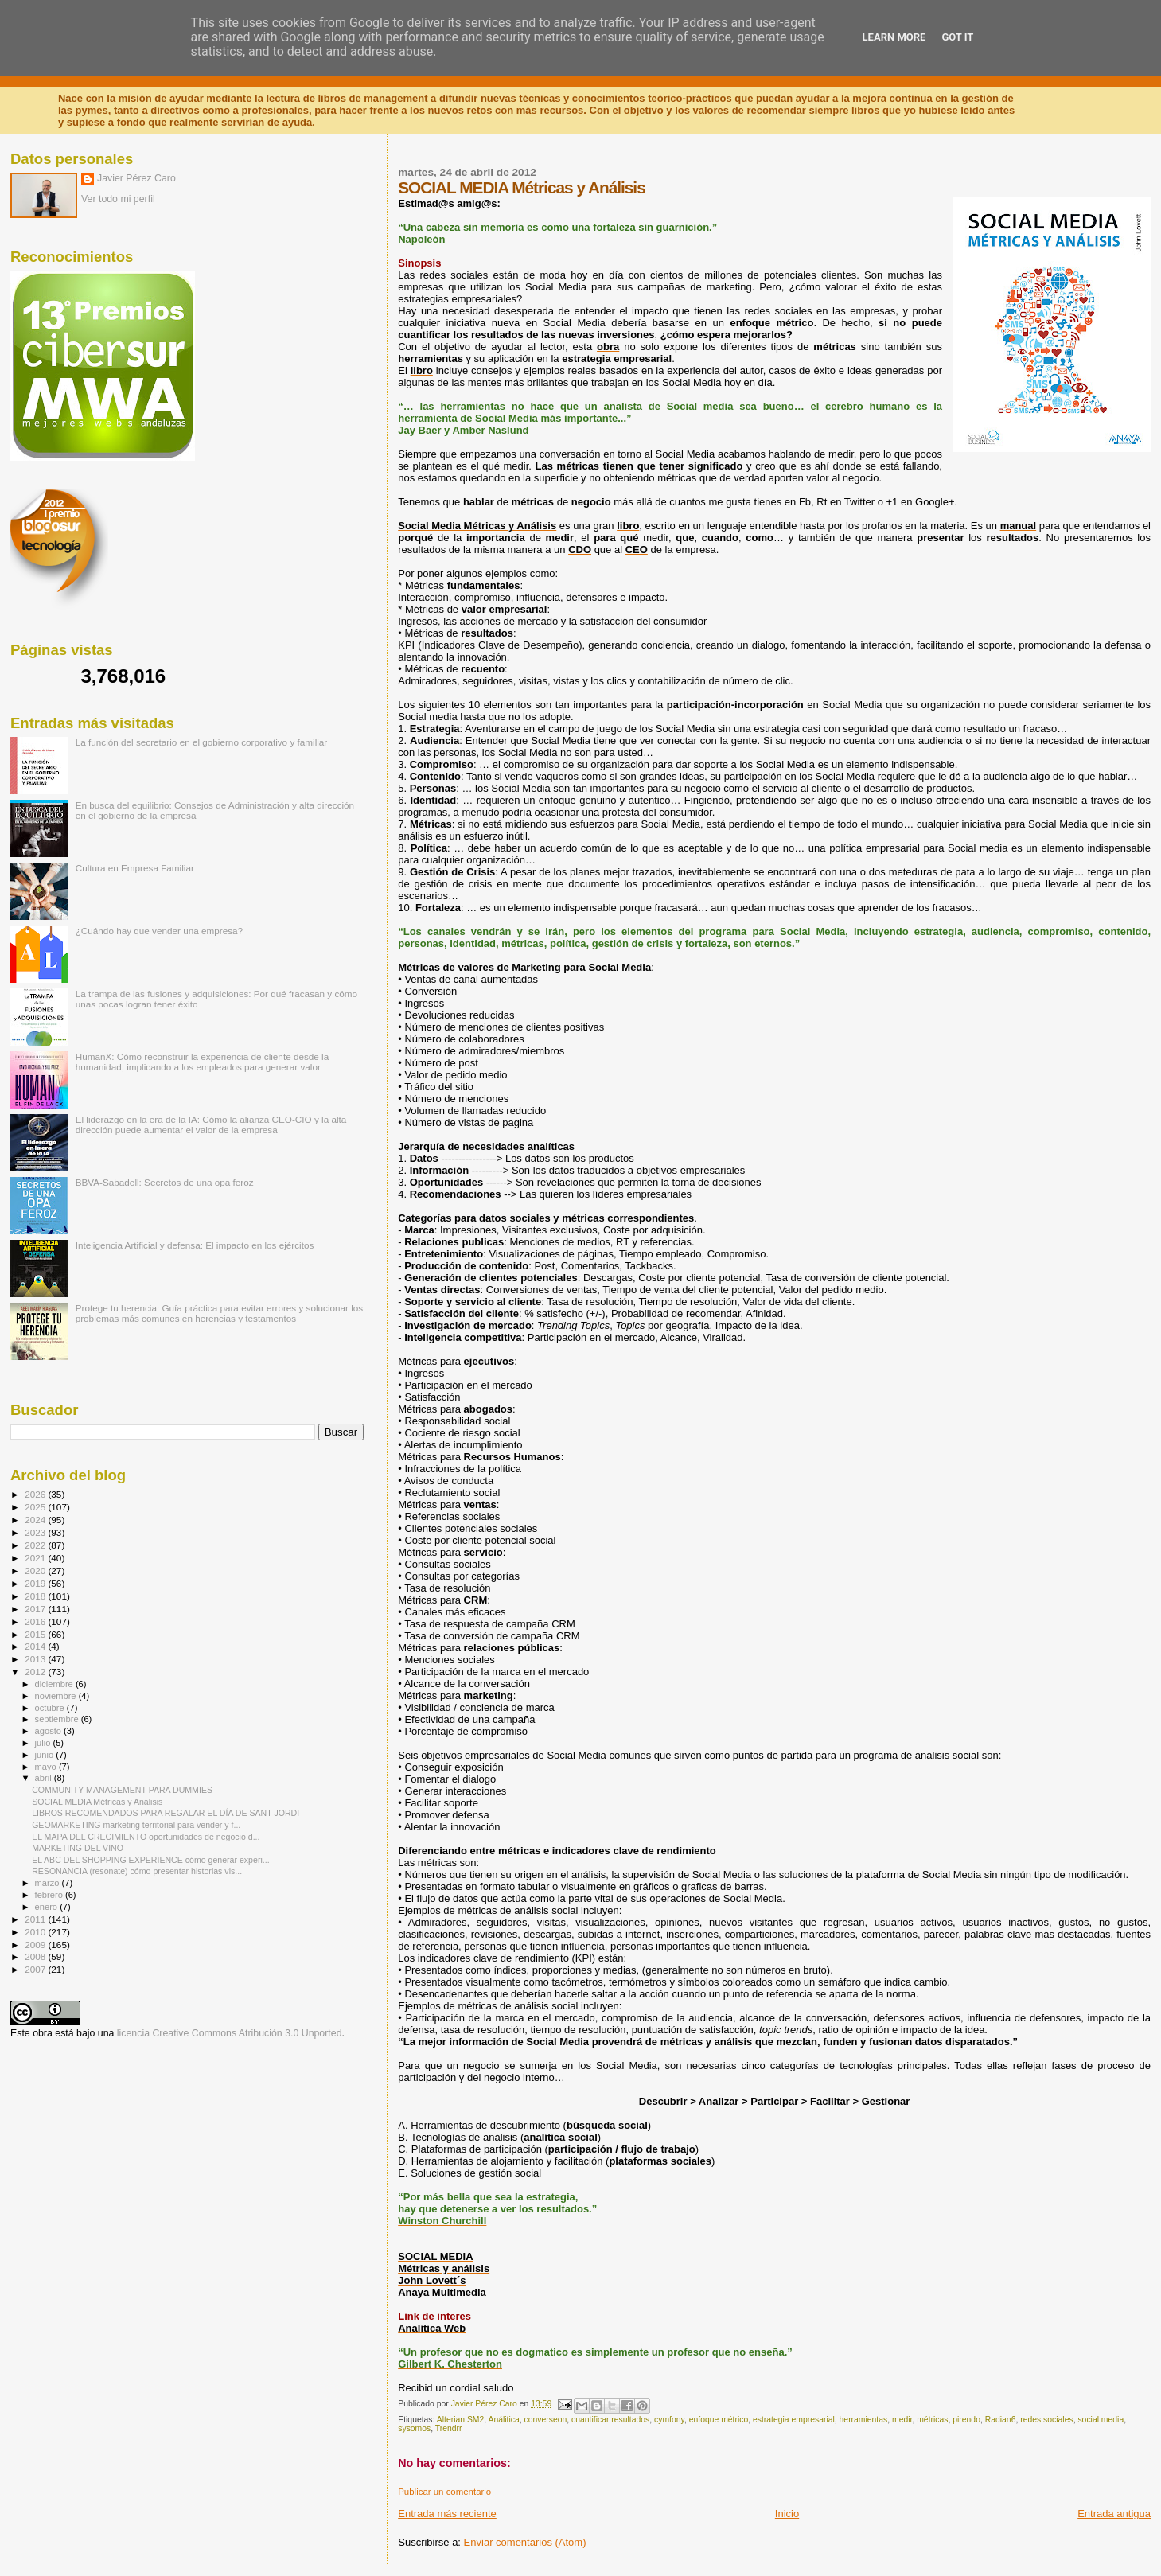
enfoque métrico (719, 2419)
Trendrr (448, 2428)
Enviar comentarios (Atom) (525, 2542)
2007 (36, 1969)
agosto (49, 1731)
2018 (36, 1596)
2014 (36, 1646)
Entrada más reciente (447, 2513)
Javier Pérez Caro (136, 178)
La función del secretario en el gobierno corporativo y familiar (202, 742)
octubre (51, 1708)
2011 (36, 1919)
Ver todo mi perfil (118, 199)
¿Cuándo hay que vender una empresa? (159, 931)
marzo (48, 1883)
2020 (36, 1570)
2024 (36, 1519)
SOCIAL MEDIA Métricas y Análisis (97, 1801)
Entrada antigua (1114, 2513)
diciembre (55, 1684)
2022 (36, 1545)
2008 (36, 1956)
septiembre (58, 1719)
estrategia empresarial (794, 2419)
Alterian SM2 (460, 2419)
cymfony (669, 2419)
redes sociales (1046, 2419)
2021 (36, 1558)
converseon (545, 2419)
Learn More (894, 37)
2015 (36, 1634)
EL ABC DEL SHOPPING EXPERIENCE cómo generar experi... (150, 1860)
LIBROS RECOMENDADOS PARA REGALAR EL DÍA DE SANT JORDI (165, 1813)
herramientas (864, 2419)
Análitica (503, 2419)
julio (44, 1743)
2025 (36, 1507)
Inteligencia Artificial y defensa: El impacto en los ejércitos (195, 1245)
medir (902, 2419)
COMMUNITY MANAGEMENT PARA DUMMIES (122, 1790)
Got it (957, 37)
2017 (36, 1609)
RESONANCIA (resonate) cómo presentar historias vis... (137, 1871)
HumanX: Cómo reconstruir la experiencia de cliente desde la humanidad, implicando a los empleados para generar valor (202, 1061)
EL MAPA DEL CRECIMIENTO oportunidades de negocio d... (145, 1836)
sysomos (414, 2428)
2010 (36, 1932)
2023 (36, 1532)
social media (1100, 2419)
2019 (36, 1583)
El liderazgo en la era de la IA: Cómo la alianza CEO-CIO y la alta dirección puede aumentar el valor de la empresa (211, 1124)
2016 (36, 1621)
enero (47, 1907)
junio (45, 1755)
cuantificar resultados (610, 2419)
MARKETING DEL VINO (77, 1848)
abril (44, 1778)
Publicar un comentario (444, 2491)
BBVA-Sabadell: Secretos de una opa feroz (165, 1182)
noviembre (57, 1696)
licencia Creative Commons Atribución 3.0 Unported (229, 2033)
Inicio (787, 2513)
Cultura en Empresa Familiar (135, 868)
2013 (36, 1659)
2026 (36, 1494)
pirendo (966, 2419)
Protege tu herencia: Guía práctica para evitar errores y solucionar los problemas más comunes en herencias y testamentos (220, 1313)
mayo (47, 1766)
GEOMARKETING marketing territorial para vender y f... (136, 1825)
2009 (36, 1944)
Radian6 (1000, 2419)
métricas (932, 2419)
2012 (36, 1671)
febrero (50, 1895)
